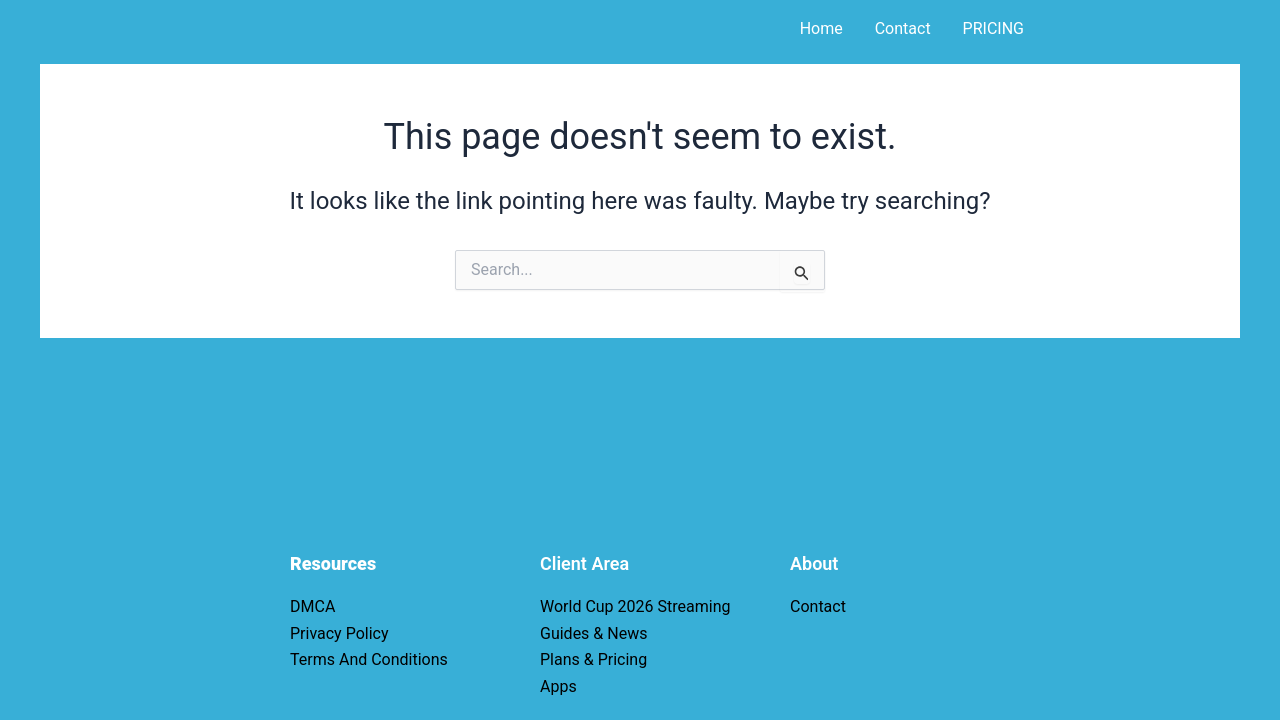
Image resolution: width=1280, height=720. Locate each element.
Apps (558, 686)
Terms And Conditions (369, 659)
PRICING (993, 28)
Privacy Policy (339, 633)
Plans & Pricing (593, 659)
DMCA (312, 606)
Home (821, 28)
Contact (903, 28)
